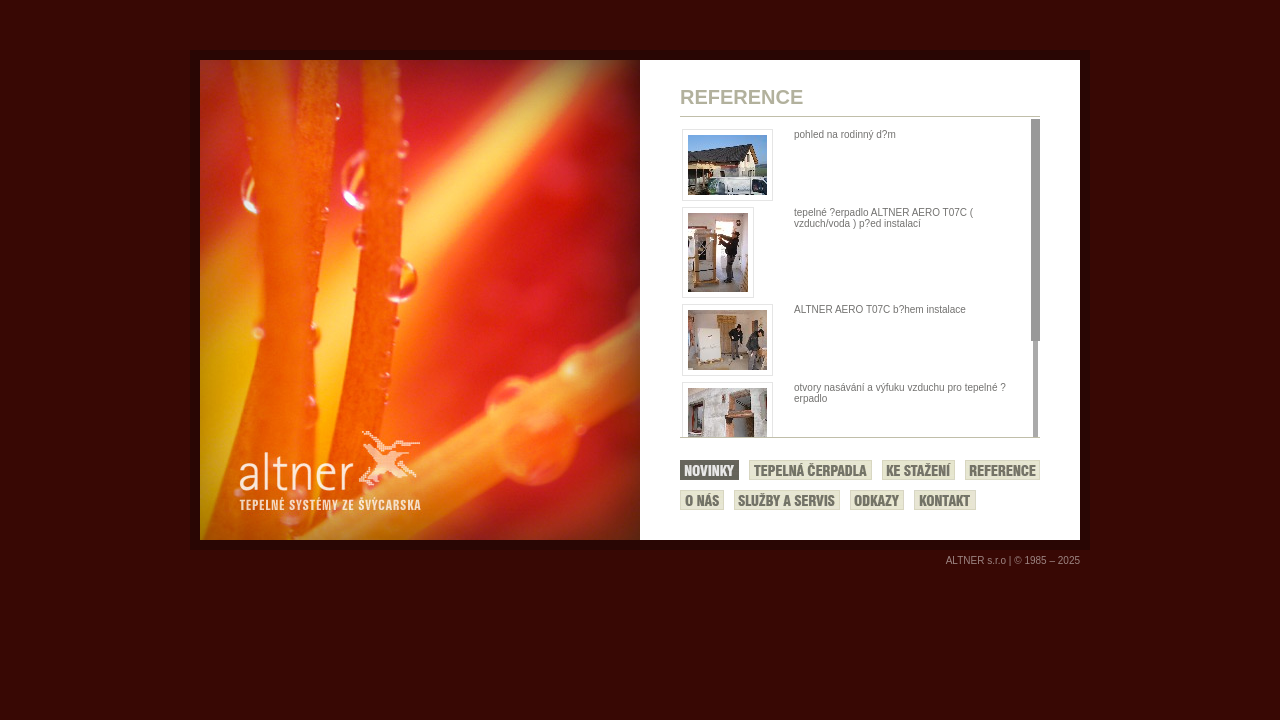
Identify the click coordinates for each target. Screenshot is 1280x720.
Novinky (709, 470)
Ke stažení (918, 470)
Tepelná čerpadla (810, 470)
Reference (1002, 470)
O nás (702, 500)
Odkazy (877, 500)
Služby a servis (787, 500)
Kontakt (945, 500)
